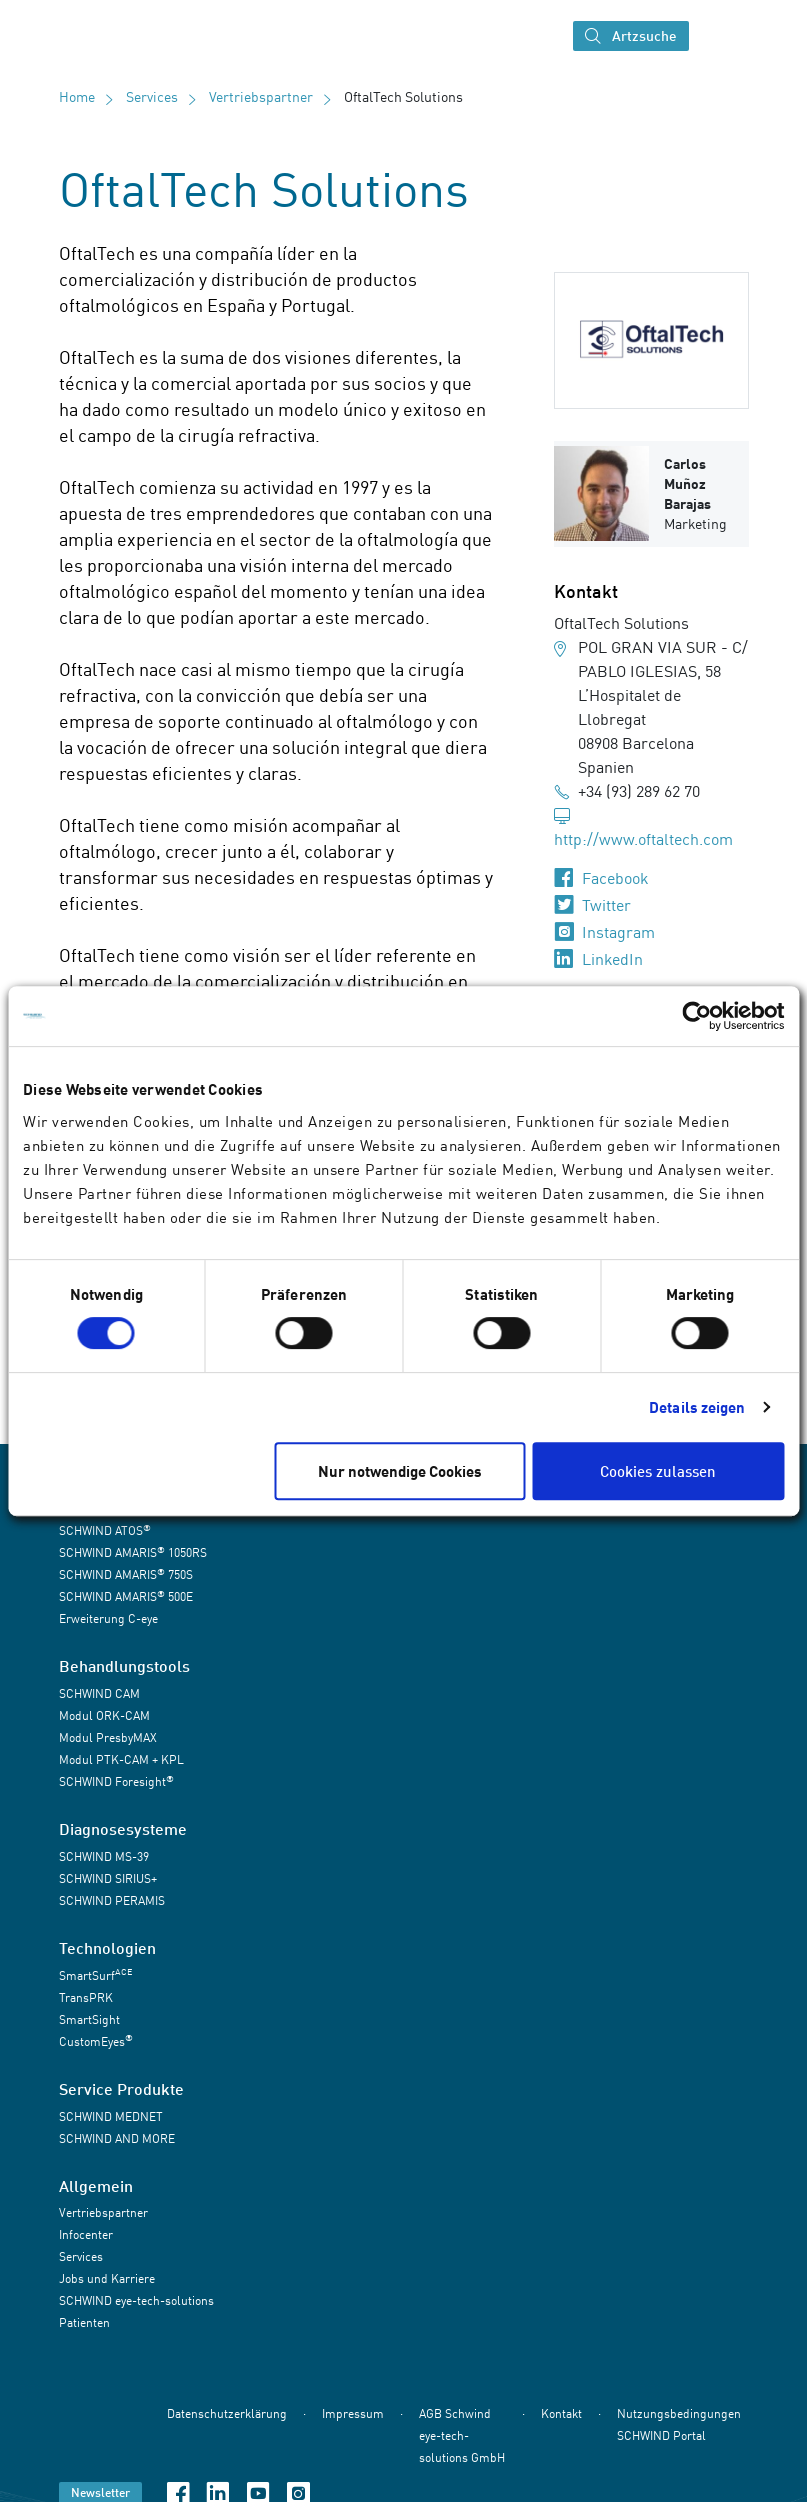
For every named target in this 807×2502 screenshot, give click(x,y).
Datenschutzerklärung (227, 2414)
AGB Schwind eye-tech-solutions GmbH (462, 2436)
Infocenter (86, 2234)
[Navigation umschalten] (716, 36)
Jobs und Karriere (107, 2278)
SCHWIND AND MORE (117, 2138)
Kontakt (561, 2414)
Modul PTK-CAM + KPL (121, 1759)
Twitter (606, 905)
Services (152, 96)
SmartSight (89, 2019)
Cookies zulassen (658, 1471)
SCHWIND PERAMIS (112, 1900)
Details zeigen (697, 1407)
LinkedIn (612, 959)
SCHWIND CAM (99, 1693)
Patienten (84, 2322)
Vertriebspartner (261, 96)
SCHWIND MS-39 (104, 1856)
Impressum (353, 2414)
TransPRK (86, 1997)
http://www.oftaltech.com (643, 839)
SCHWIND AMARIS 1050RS (133, 1552)
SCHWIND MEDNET (111, 2116)
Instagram (618, 932)
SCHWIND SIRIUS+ (108, 1878)
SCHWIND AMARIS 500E (126, 1596)
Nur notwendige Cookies (400, 1471)
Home (77, 96)
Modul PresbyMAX (108, 1737)
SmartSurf (95, 1974)
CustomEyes (96, 2040)
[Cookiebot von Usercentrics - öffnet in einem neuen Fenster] (696, 1016)
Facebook (615, 878)
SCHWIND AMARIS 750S (126, 1574)
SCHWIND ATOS (105, 1530)
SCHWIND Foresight (116, 1781)
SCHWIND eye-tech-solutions (136, 2300)
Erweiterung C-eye (108, 1618)
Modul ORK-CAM (104, 1715)
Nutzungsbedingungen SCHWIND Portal (679, 2425)
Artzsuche (631, 36)
